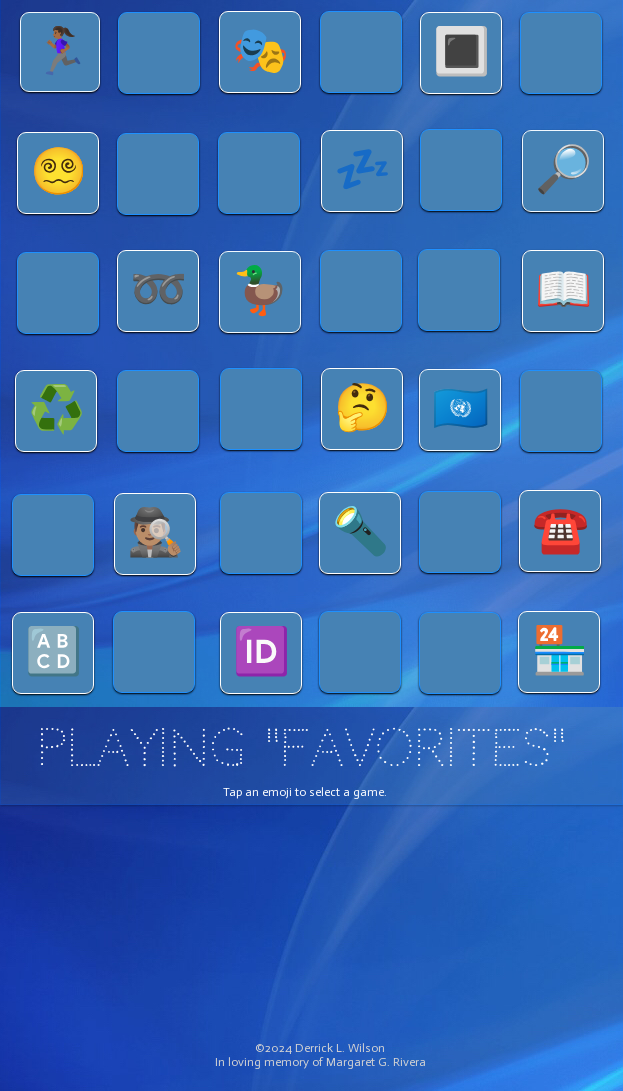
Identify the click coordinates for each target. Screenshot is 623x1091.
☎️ (560, 529)
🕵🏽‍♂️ (155, 532)
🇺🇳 (460, 408)
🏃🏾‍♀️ (60, 51)
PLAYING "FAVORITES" (301, 747)
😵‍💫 (58, 171)
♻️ (56, 409)
